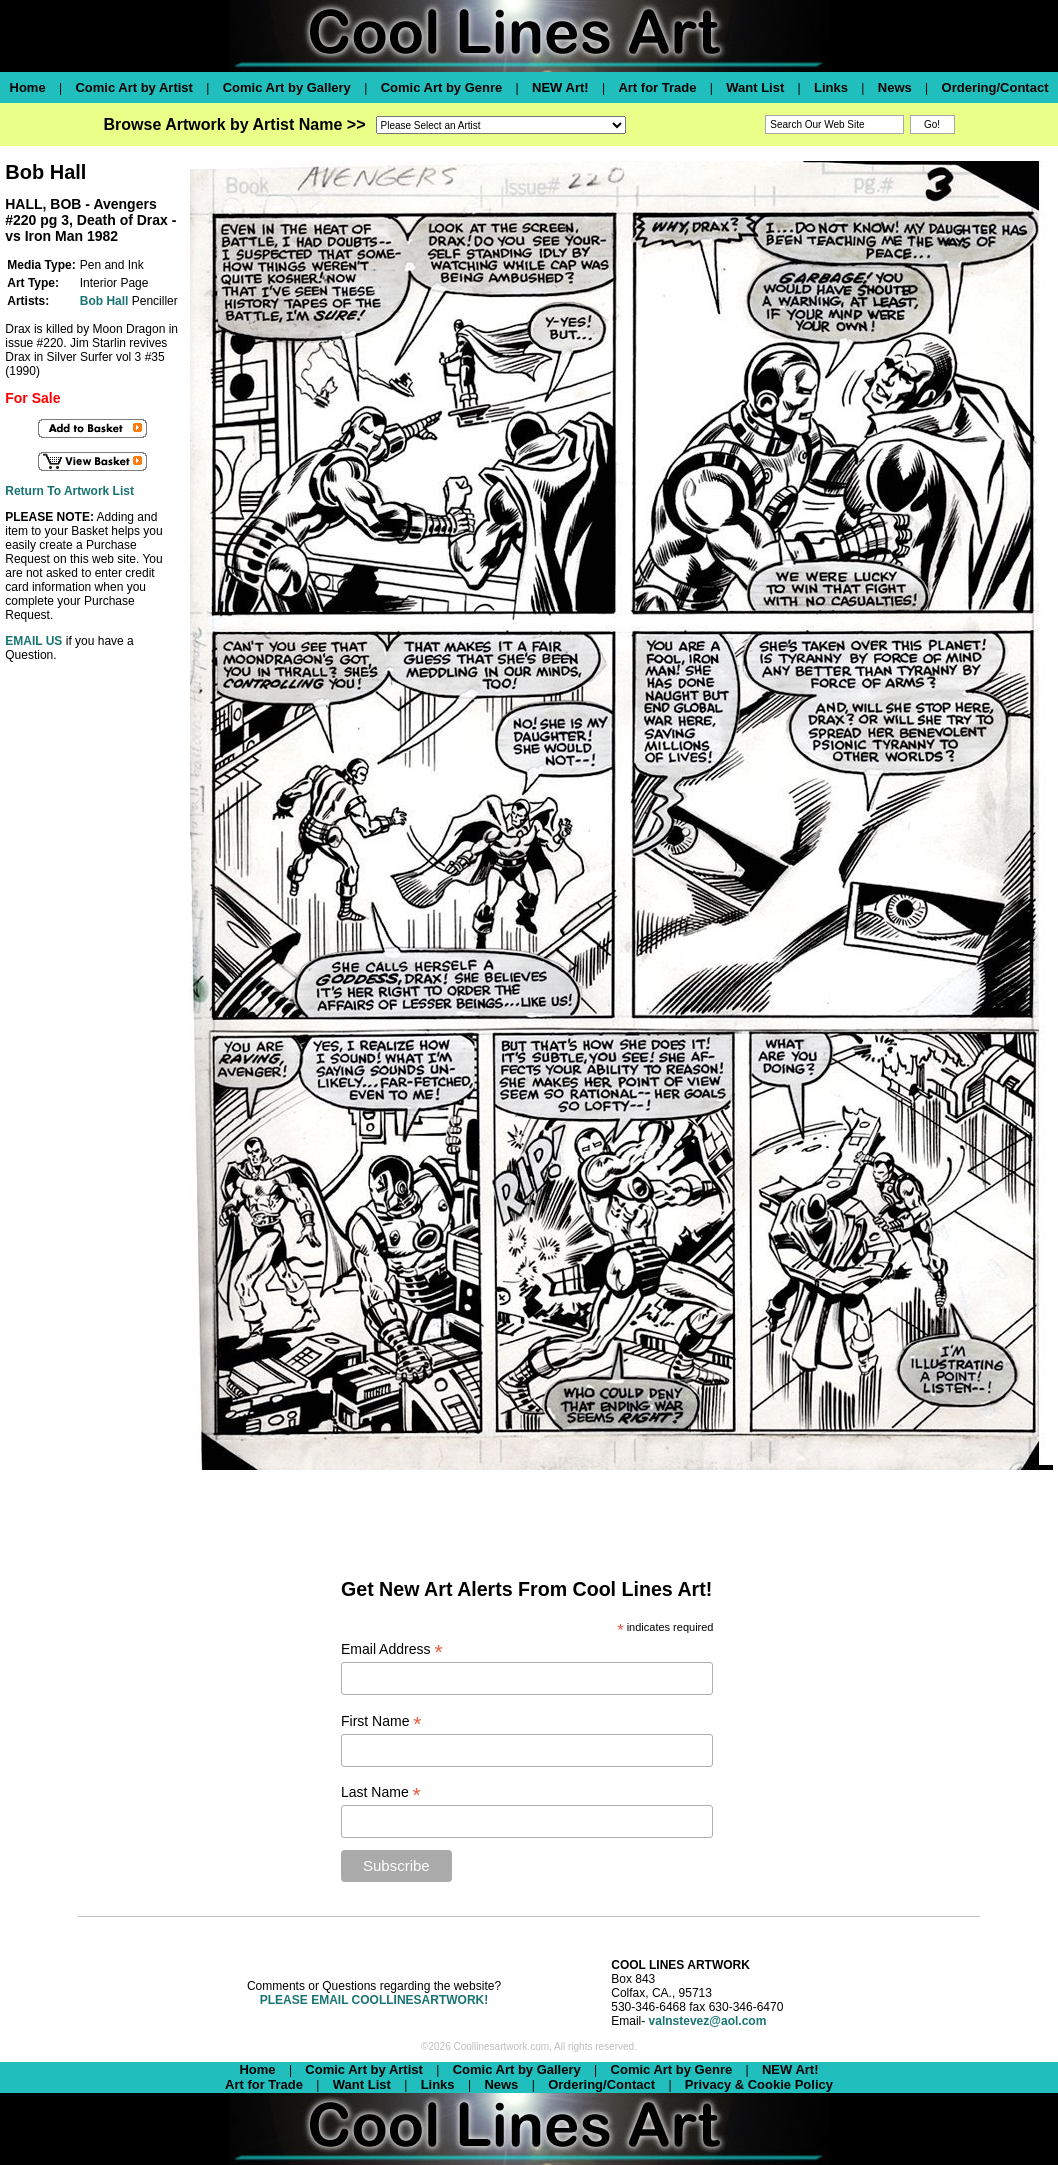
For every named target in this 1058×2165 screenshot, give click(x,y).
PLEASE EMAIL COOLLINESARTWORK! (374, 2000)
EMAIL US (33, 641)
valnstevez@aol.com (708, 2021)
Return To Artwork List (69, 491)
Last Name (381, 1792)
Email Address (392, 1649)
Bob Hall (104, 301)
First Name (381, 1721)
